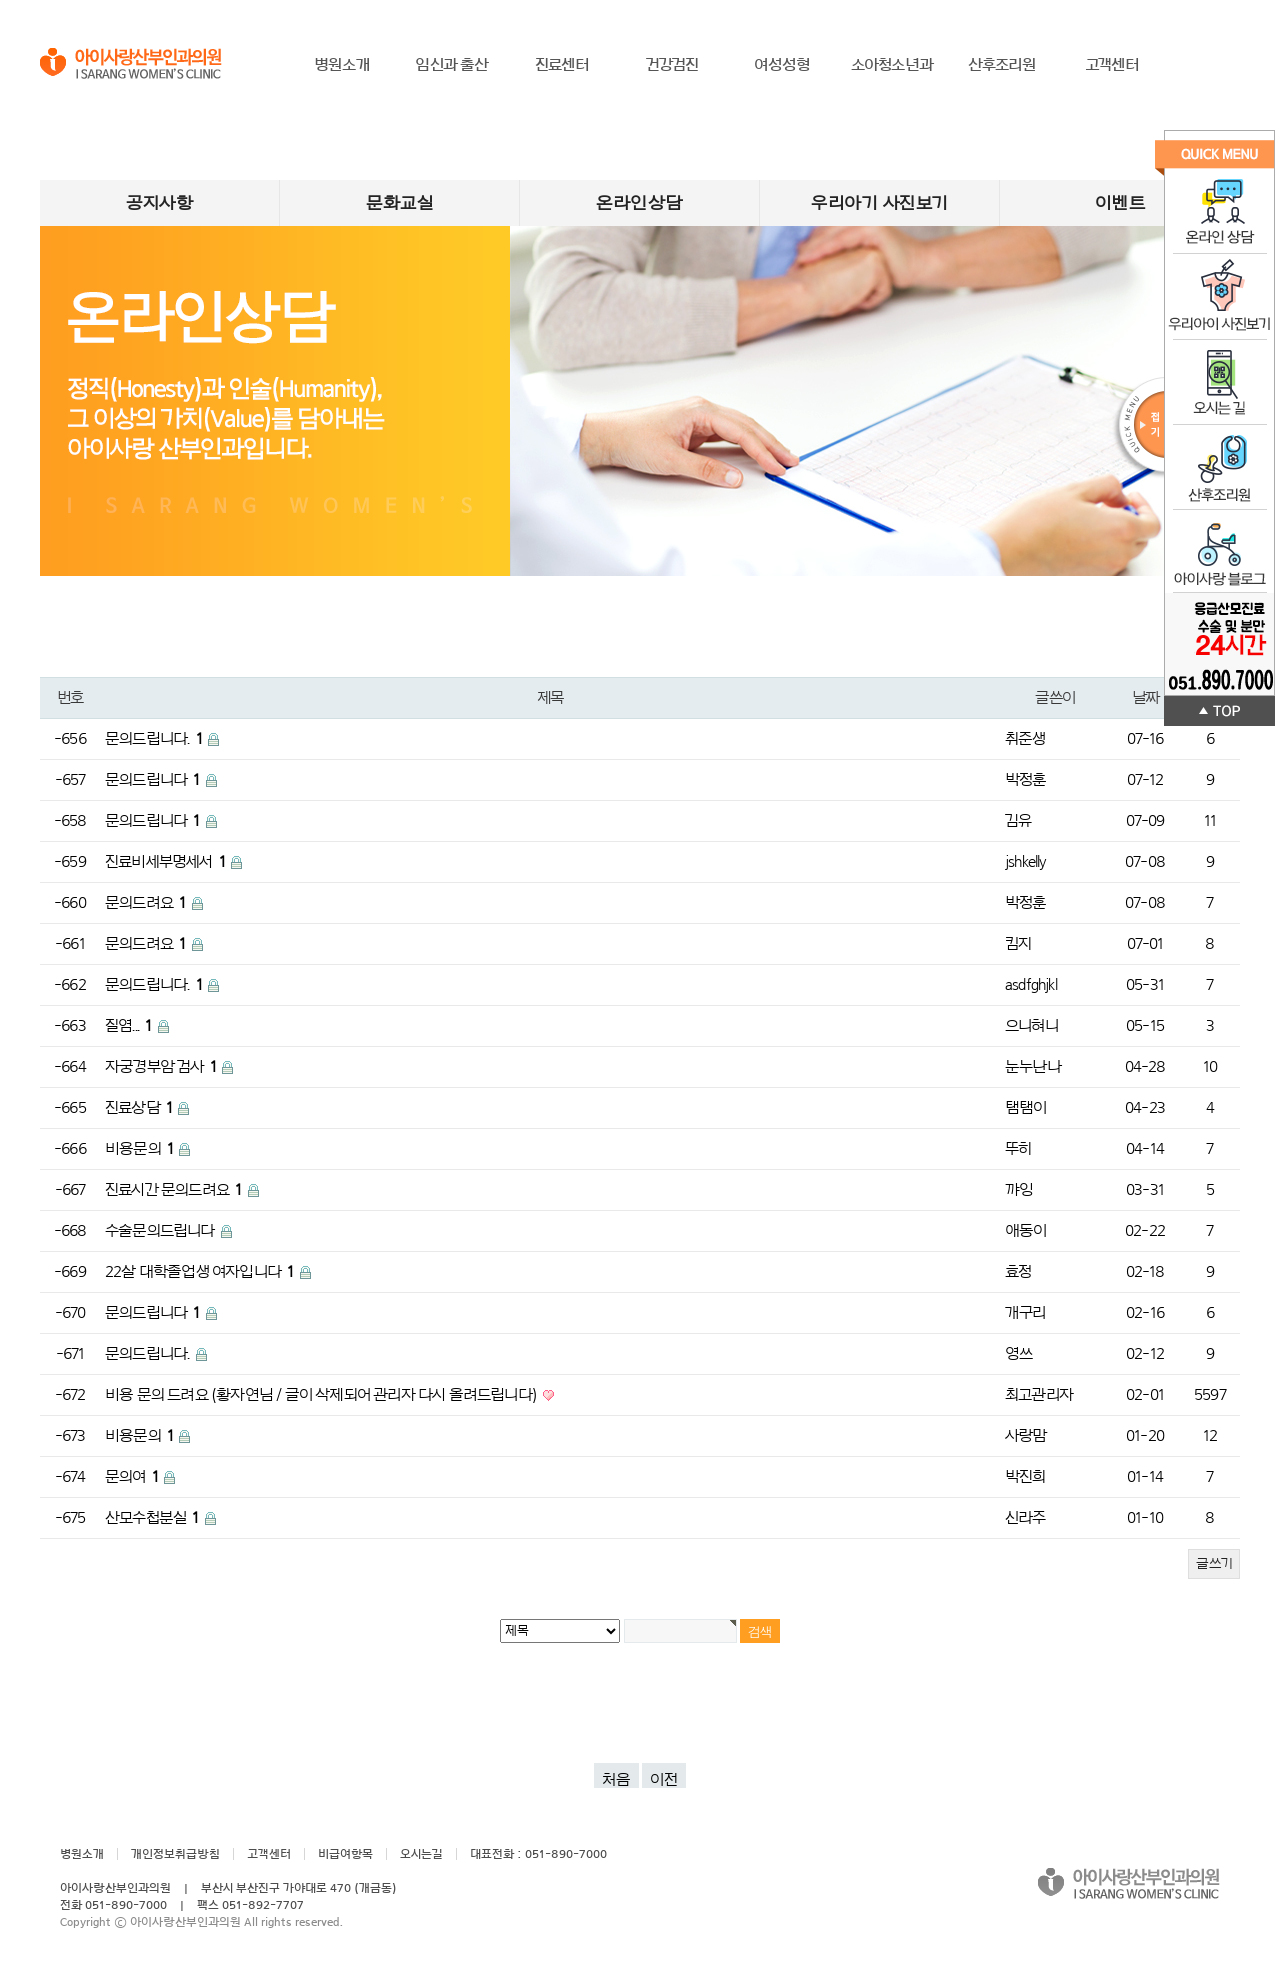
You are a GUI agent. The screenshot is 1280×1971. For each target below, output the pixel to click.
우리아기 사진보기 (879, 203)
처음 (616, 1780)
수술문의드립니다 (161, 1231)
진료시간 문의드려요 (175, 1190)
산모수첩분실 (153, 1518)
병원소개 (342, 65)
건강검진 (672, 65)
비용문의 (140, 1149)
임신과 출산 (451, 65)
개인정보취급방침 (175, 1854)
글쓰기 (1214, 1564)
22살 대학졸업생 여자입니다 (201, 1272)
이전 (664, 1780)
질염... (130, 1026)
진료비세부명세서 (166, 862)
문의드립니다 (154, 780)
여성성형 (782, 65)
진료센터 (562, 65)
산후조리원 (1002, 65)
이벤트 (1120, 203)
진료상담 (140, 1108)
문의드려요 (147, 903)
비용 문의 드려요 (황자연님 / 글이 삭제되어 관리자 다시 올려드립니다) (322, 1395)
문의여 (133, 1477)
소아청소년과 (892, 65)
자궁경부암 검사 (162, 1067)
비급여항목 (345, 1854)
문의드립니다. (155, 739)
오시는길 (421, 1854)
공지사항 (159, 203)
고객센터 (1112, 65)
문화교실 (399, 203)
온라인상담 (639, 203)
